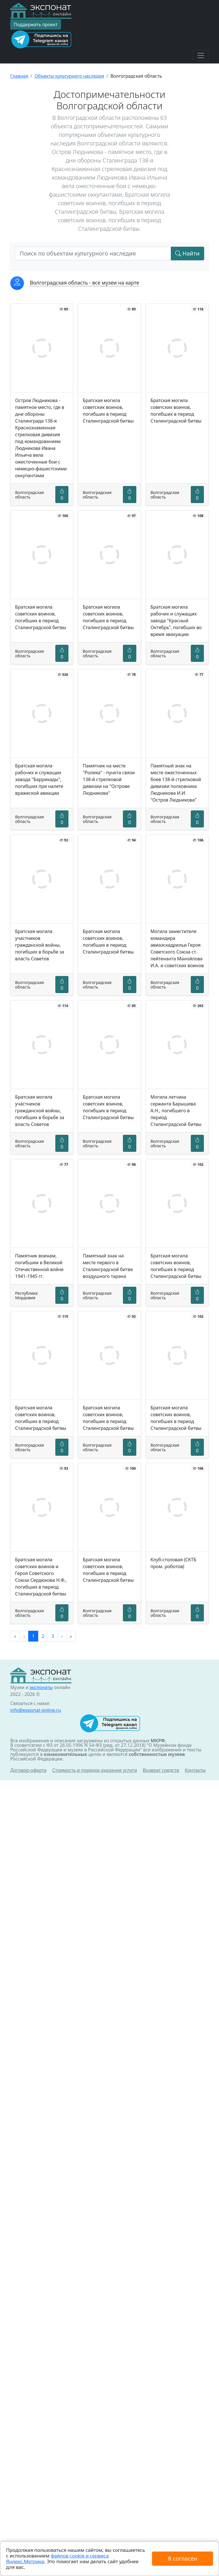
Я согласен (182, 2558)
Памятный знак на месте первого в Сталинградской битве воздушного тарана (108, 1266)
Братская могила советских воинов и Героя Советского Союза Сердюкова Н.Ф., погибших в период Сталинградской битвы (41, 1576)
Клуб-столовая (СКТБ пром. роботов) (173, 1563)
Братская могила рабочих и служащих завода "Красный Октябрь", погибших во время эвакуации (176, 620)
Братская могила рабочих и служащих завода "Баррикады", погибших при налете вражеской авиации (39, 779)
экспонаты (40, 1687)
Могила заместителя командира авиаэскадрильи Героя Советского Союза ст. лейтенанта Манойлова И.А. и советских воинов (177, 948)
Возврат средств (161, 1770)
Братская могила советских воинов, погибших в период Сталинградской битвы (108, 410)
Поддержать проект (36, 24)
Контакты (195, 1770)
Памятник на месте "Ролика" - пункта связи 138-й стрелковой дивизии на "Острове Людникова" (109, 779)
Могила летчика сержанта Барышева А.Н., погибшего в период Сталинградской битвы (176, 1110)
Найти (187, 253)
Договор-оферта (28, 1770)
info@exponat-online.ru (35, 1710)
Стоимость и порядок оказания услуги (94, 1770)
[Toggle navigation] (201, 55)
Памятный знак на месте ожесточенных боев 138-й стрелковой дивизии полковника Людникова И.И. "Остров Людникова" (176, 783)
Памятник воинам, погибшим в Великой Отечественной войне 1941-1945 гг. (39, 1266)
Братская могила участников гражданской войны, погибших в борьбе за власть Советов (39, 945)
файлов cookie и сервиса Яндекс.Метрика (57, 2558)
